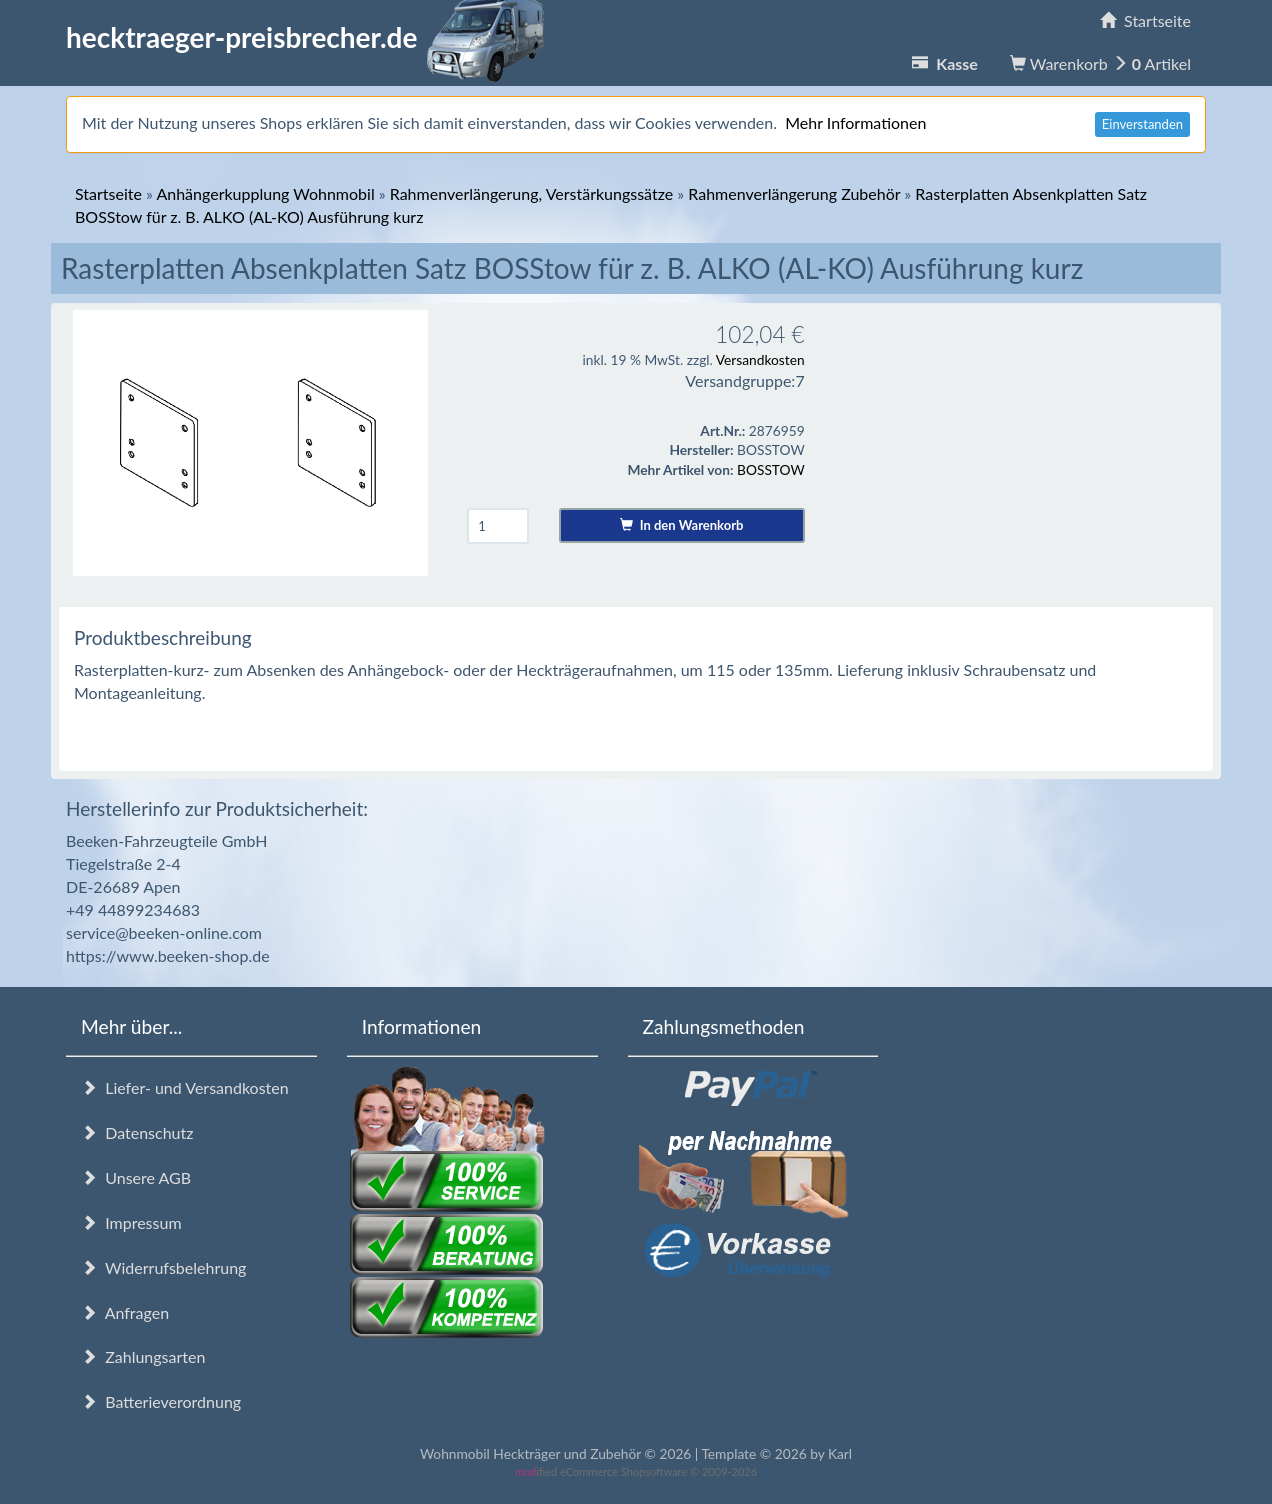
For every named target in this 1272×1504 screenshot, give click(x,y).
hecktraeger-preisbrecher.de (311, 37)
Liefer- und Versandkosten (185, 1087)
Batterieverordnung (161, 1401)
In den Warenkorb (681, 525)
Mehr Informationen (855, 122)
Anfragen (125, 1312)
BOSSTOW (771, 469)
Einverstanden (1142, 124)
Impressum (131, 1222)
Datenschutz (137, 1132)
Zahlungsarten (143, 1356)
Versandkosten (760, 359)
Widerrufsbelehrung (163, 1267)
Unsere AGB (136, 1177)
